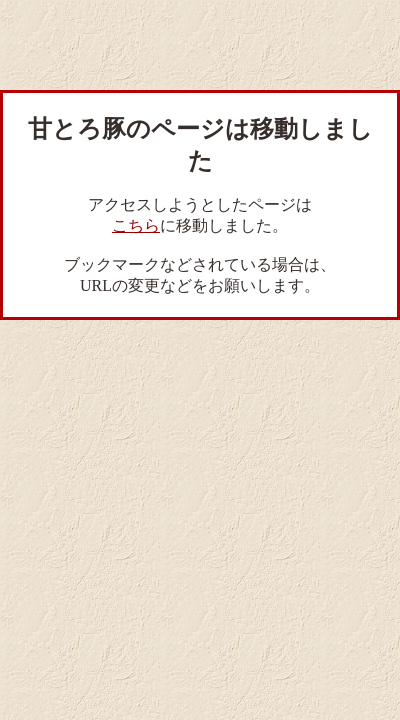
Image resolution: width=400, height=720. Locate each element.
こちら (136, 225)
